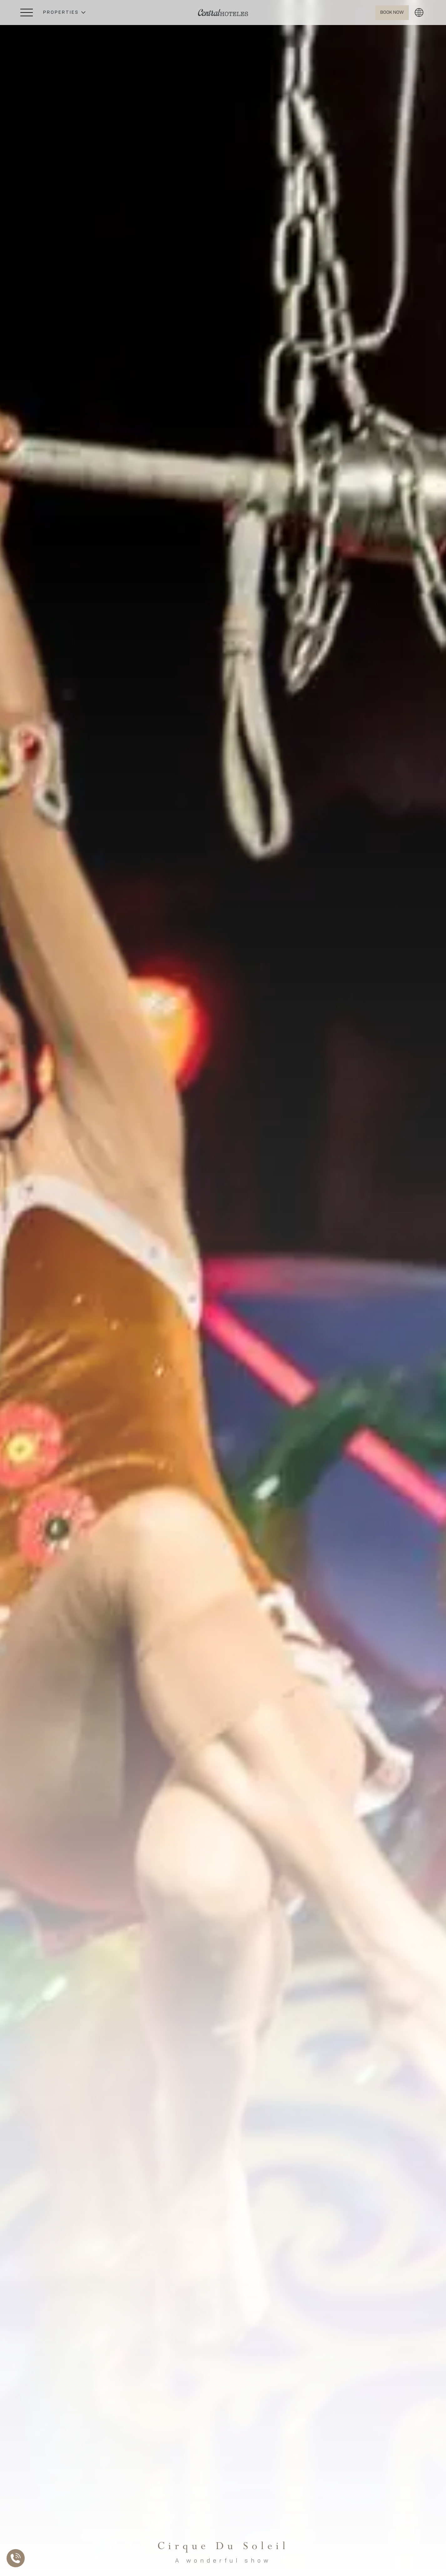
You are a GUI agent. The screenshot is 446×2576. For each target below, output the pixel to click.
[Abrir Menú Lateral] (26, 12)
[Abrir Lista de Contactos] (17, 2558)
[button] (64, 12)
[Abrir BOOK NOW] (392, 12)
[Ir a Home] (223, 12)
